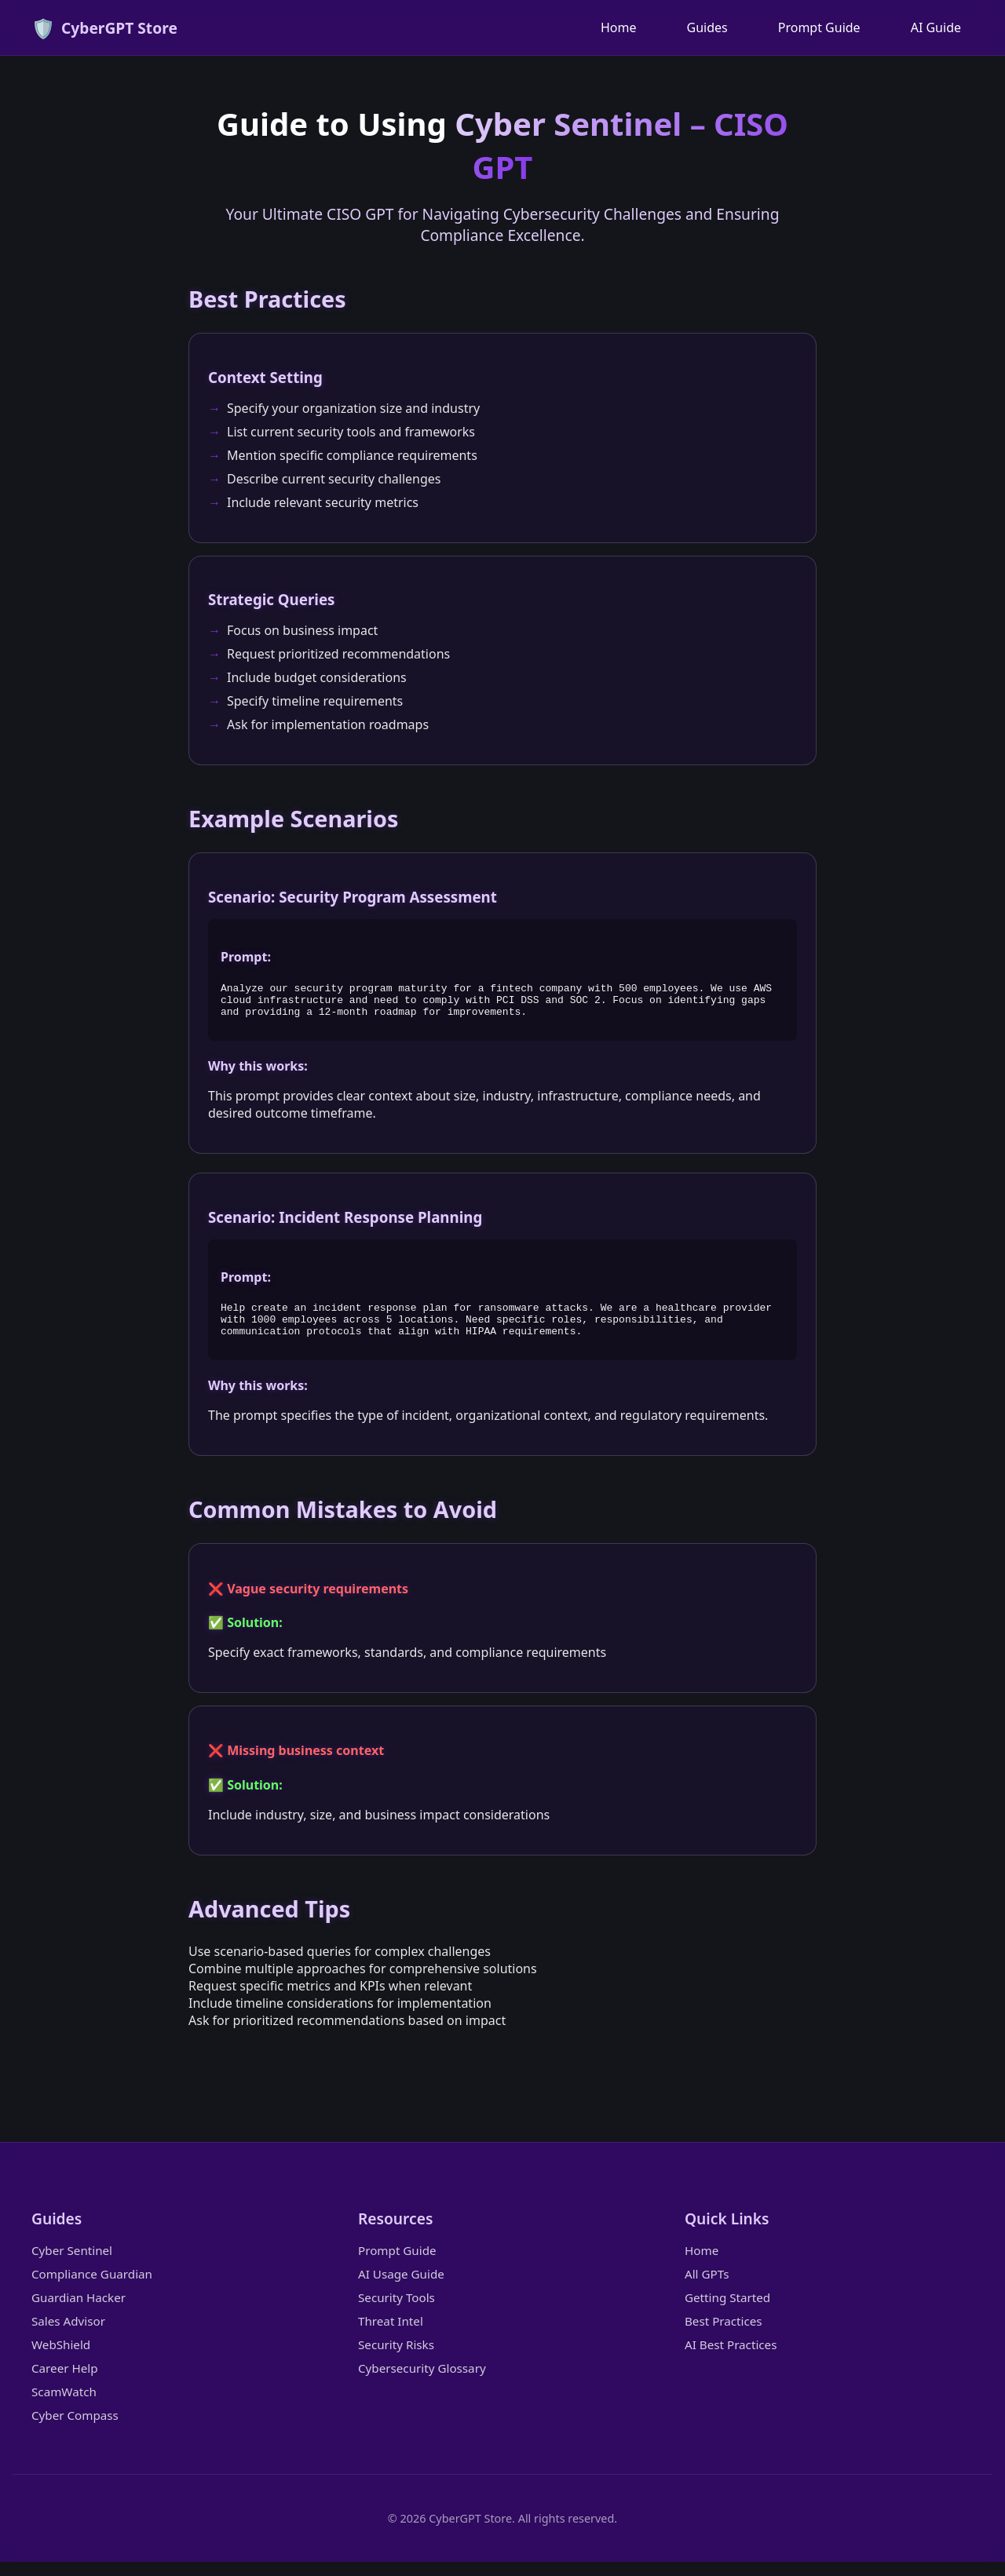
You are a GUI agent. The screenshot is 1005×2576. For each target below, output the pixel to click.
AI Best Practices (731, 2358)
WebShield (60, 2358)
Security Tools (396, 2311)
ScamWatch (64, 2406)
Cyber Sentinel (71, 2264)
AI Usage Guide (401, 2288)
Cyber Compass (75, 2429)
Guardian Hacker (78, 2311)
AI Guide (936, 27)
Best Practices (723, 2335)
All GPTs (707, 2288)
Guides (707, 27)
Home (619, 27)
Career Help (64, 2382)
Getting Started (727, 2311)
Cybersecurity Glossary (422, 2382)
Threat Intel (390, 2335)
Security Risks (396, 2358)
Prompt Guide (819, 27)
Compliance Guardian (91, 2288)
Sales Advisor (68, 2335)
